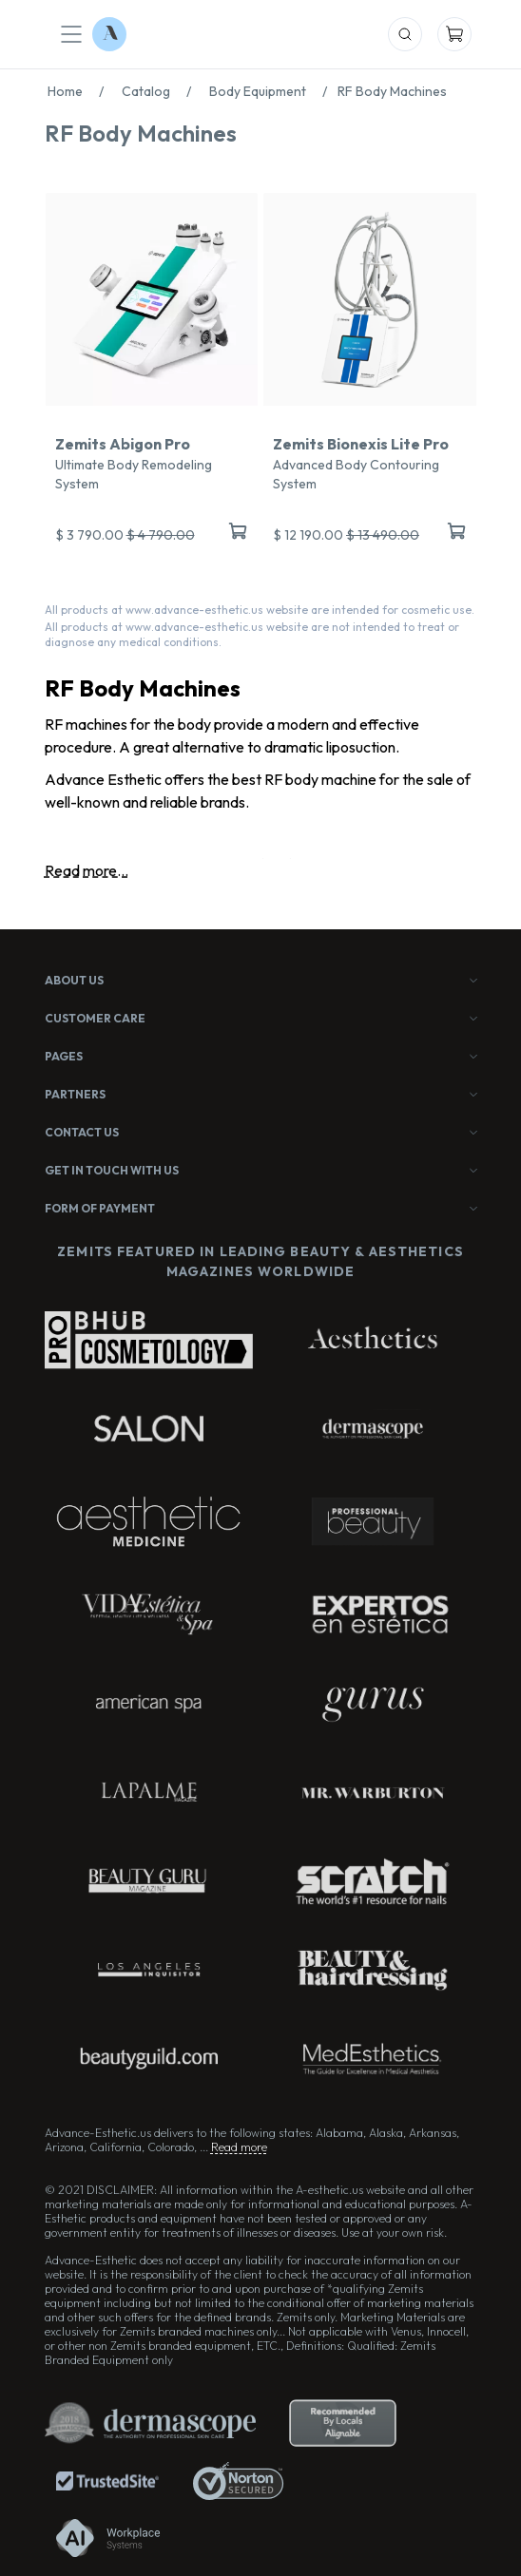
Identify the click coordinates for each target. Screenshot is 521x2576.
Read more (239, 2147)
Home (81, 91)
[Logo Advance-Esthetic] (109, 34)
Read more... (86, 870)
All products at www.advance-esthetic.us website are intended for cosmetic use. (259, 609)
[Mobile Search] (405, 34)
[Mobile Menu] (71, 34)
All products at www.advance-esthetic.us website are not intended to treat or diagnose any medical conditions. (252, 634)
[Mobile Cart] (454, 34)
